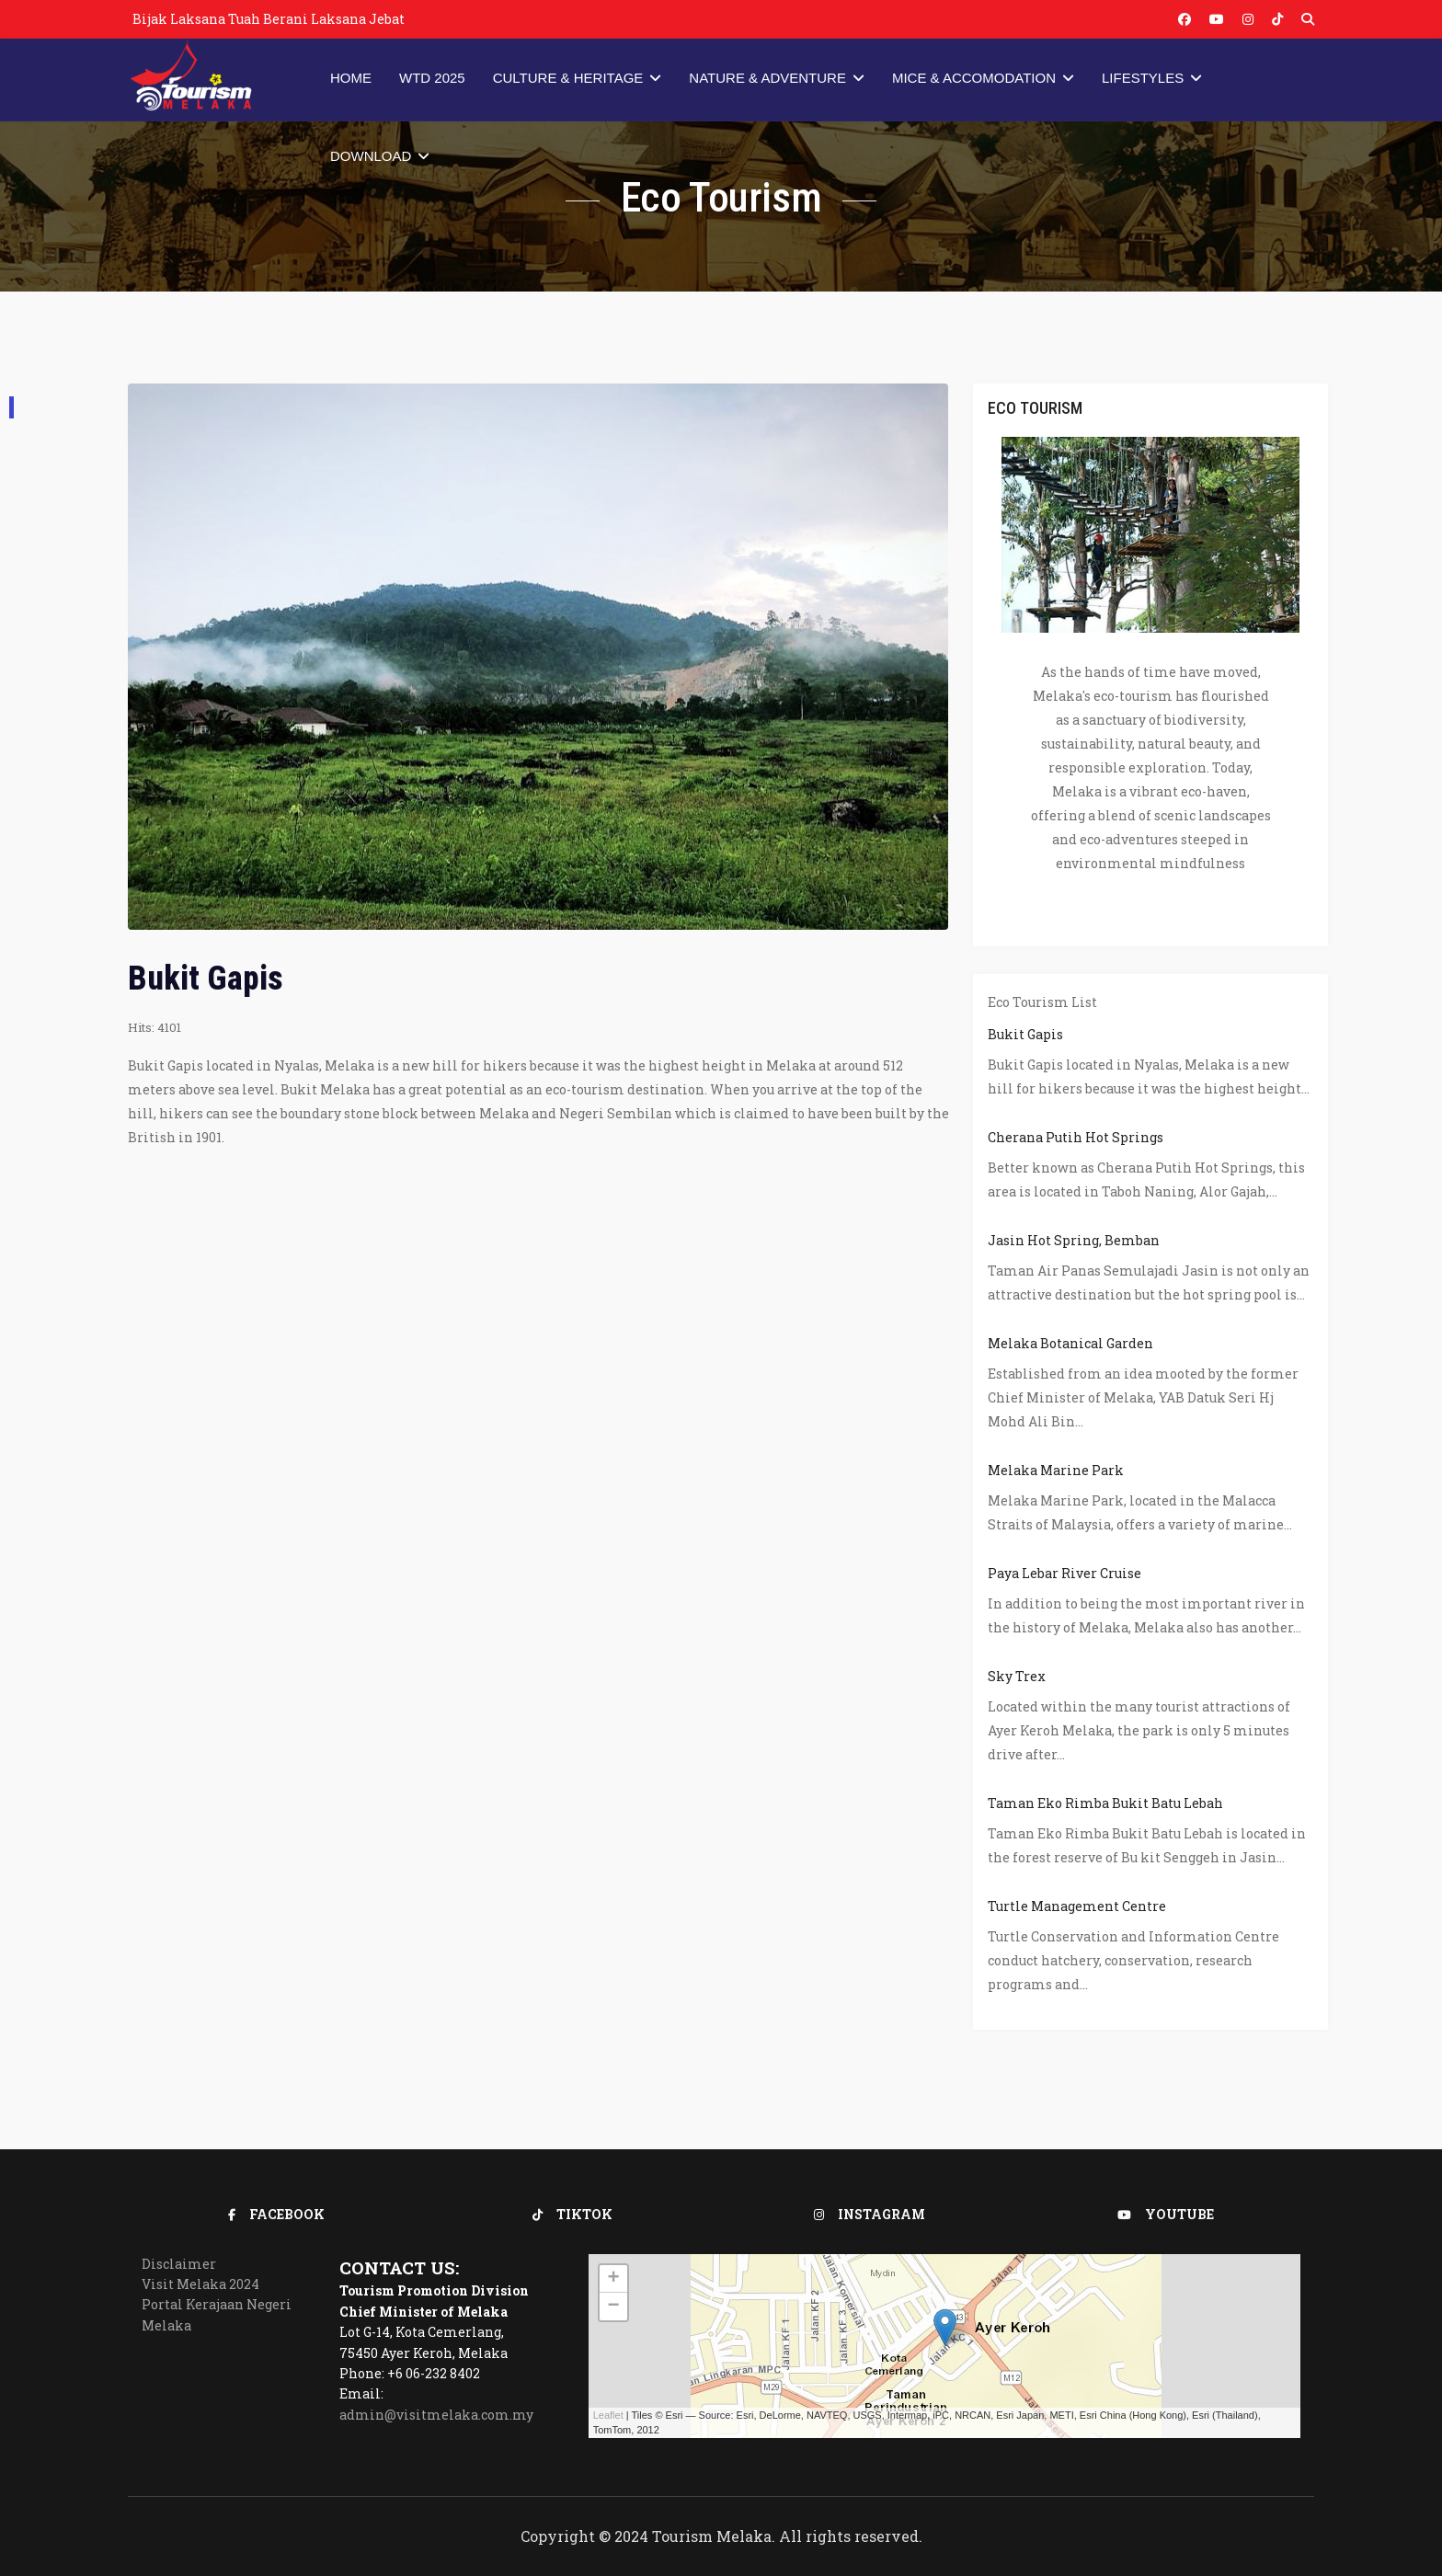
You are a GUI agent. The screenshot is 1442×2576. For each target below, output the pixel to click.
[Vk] (1277, 19)
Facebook (276, 2214)
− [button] (614, 2306)
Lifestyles (1143, 78)
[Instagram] (1247, 19)
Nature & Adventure (767, 78)
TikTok (572, 2214)
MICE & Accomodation (974, 78)
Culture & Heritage (568, 78)
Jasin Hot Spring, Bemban (1074, 1240)
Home (351, 78)
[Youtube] (1216, 19)
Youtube (1165, 2214)
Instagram (869, 2214)
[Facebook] (1184, 19)
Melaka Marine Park (1056, 1470)
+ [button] (614, 2279)
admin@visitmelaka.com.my (436, 2414)
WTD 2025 (432, 78)
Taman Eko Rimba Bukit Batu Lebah (1105, 1803)
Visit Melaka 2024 (200, 2284)
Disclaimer (179, 2264)
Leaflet (608, 2415)
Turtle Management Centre (1077, 1906)
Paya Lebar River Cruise (1064, 1573)
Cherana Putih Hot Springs (1075, 1137)
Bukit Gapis (1025, 1034)
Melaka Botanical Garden (1070, 1343)
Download (370, 156)
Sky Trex (1017, 1676)
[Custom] (1307, 19)
